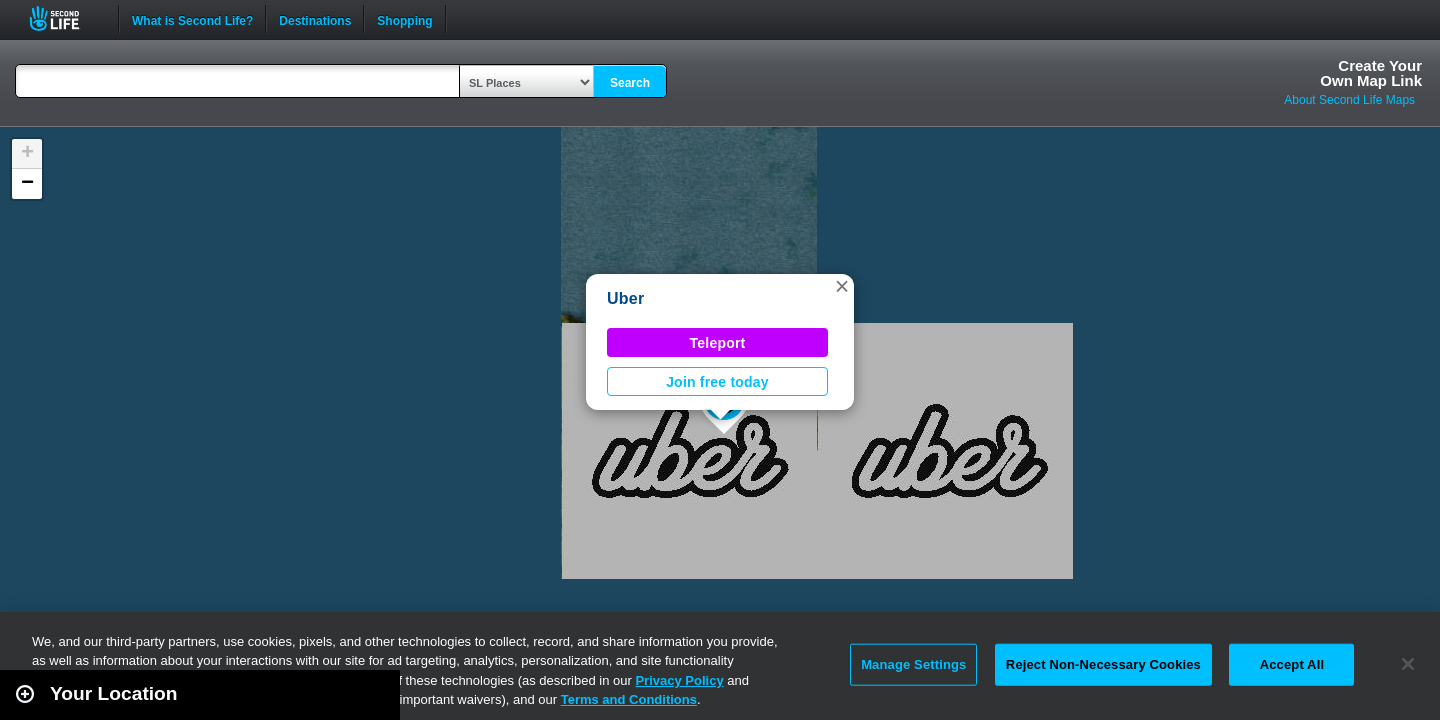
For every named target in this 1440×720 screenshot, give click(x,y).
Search (630, 83)
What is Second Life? (192, 19)
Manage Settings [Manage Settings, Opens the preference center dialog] (913, 664)
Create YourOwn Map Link (1371, 73)
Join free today (717, 382)
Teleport (718, 343)
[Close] (1408, 664)
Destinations (315, 19)
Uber (625, 298)
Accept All (1292, 664)
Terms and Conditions (629, 699)
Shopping (404, 19)
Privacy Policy (679, 680)
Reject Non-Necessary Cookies (1103, 664)
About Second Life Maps (1349, 100)
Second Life (65, 18)
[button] (842, 286)
